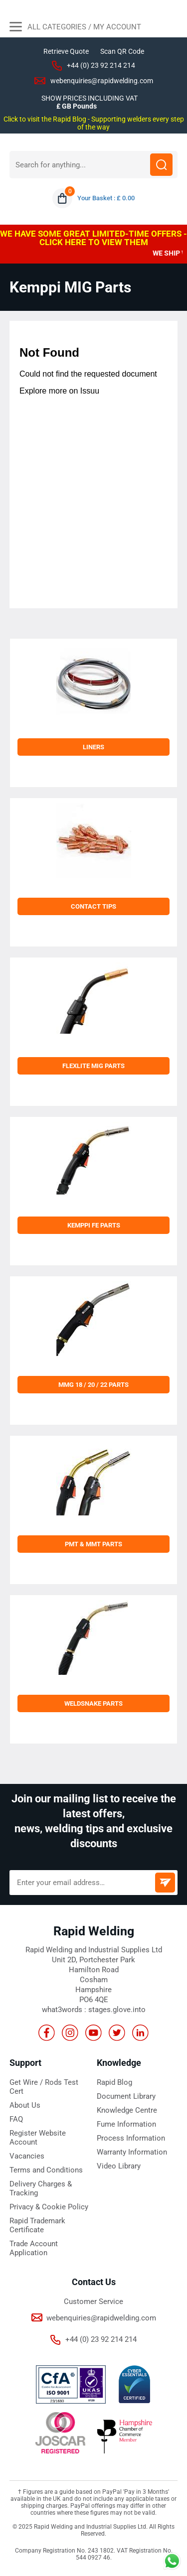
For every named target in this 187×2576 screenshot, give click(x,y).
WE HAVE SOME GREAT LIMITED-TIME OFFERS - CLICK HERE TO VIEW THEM (93, 238)
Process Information (131, 2138)
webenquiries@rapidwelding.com (101, 81)
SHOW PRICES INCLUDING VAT (89, 98)
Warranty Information (132, 2152)
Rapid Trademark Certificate (37, 2225)
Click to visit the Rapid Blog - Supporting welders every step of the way (93, 123)
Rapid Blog (114, 2082)
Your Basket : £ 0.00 (106, 198)
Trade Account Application (33, 2248)
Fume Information (126, 2124)
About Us (24, 2105)
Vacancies (26, 2156)
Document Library (126, 2096)
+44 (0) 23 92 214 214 (101, 65)
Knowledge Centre (127, 2110)
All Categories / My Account (75, 28)
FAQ (16, 2119)
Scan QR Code (122, 51)
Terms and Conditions (46, 2170)
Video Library (119, 2166)
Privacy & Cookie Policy (48, 2206)
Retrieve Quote (66, 51)
